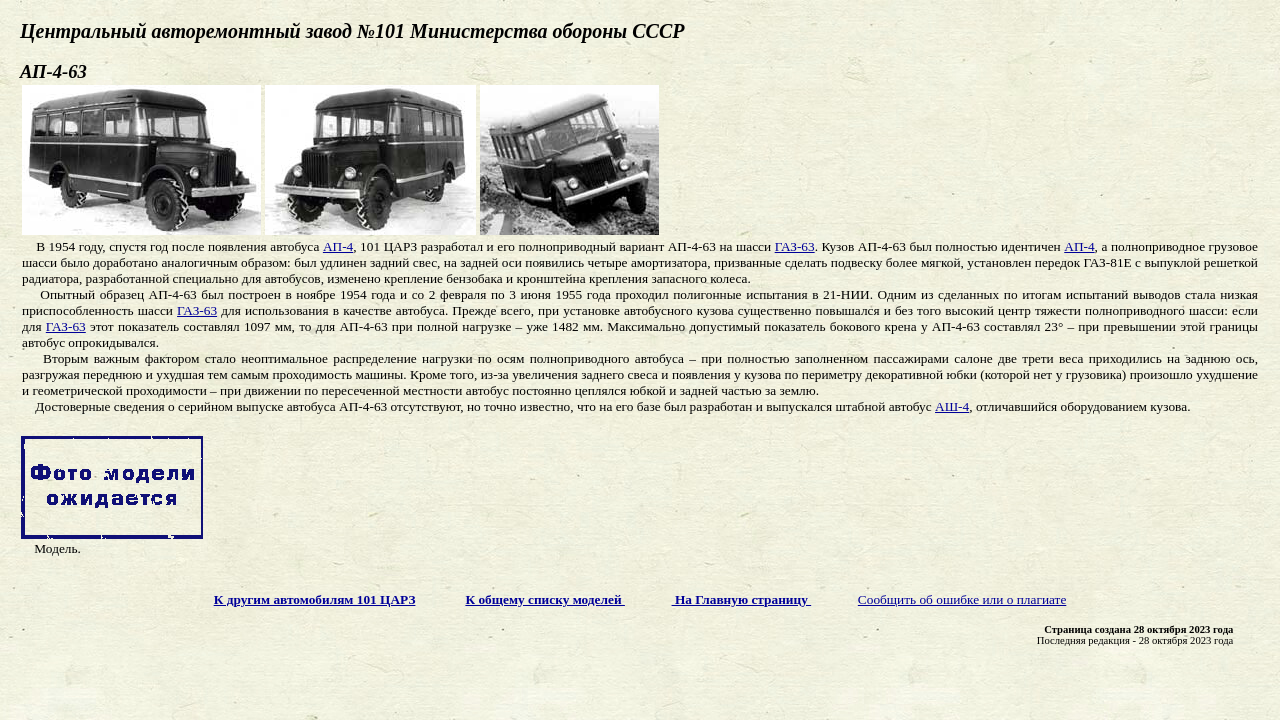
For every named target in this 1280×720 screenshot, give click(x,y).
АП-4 (338, 246)
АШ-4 (952, 406)
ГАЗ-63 (795, 246)
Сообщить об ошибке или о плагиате (962, 599)
